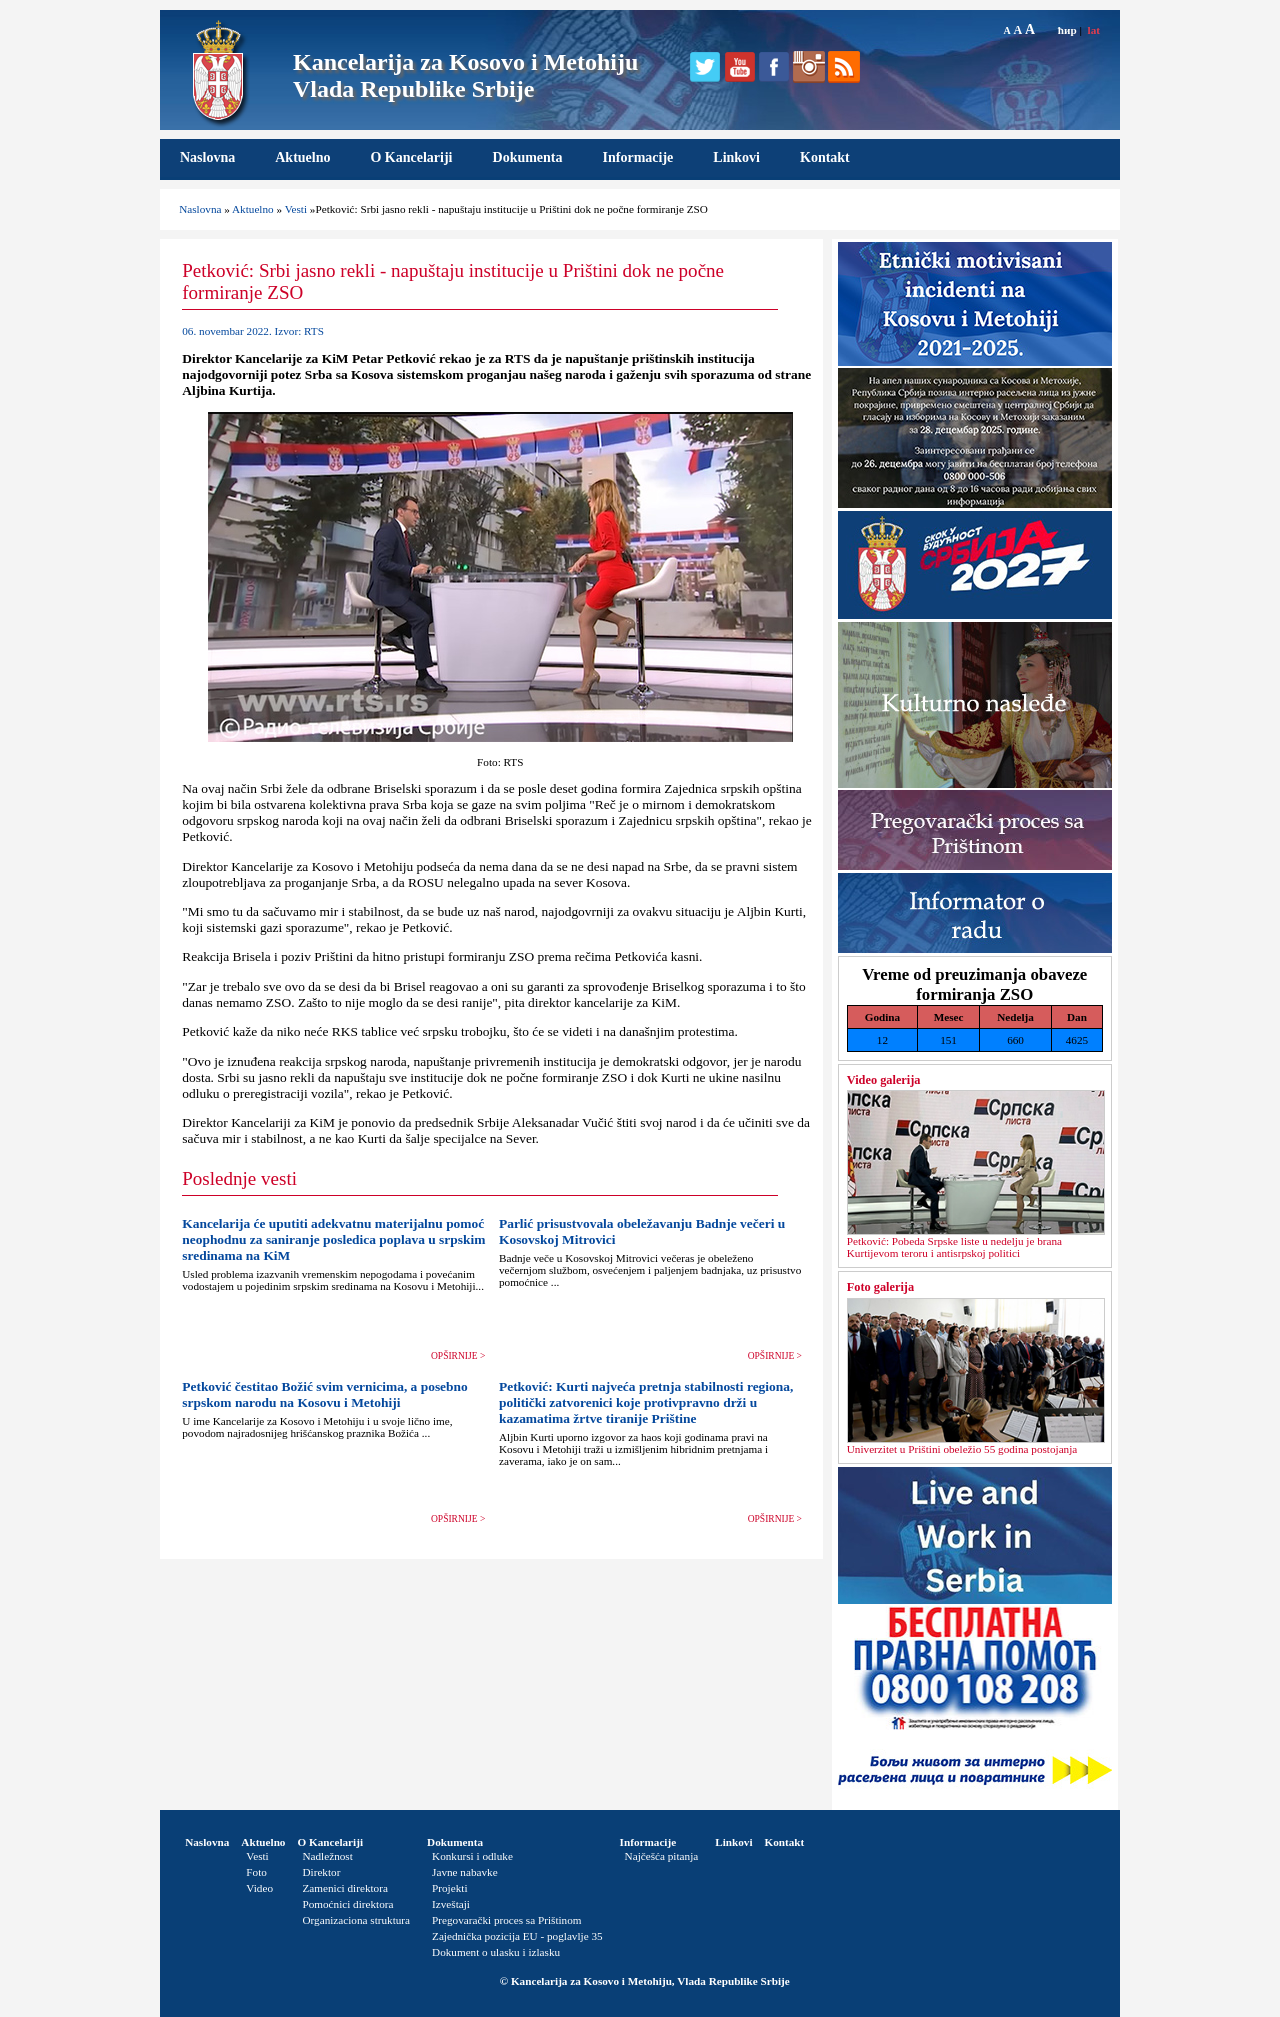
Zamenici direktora (344, 1888)
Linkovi (736, 157)
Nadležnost (327, 1856)
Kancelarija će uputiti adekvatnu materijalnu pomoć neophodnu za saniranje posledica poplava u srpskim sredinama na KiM (333, 1239)
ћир (1067, 30)
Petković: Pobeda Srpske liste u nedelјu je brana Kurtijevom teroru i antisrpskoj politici (954, 1247)
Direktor (321, 1872)
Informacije (638, 157)
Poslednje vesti (239, 1178)
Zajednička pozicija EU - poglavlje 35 (517, 1936)
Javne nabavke (465, 1872)
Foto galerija (880, 1287)
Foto (256, 1872)
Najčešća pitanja (662, 1856)
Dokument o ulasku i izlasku (496, 1952)
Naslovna (207, 157)
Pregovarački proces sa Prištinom (506, 1920)
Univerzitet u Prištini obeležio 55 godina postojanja (962, 1449)
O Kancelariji (411, 157)
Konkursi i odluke (472, 1856)
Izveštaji (451, 1904)
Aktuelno (302, 157)
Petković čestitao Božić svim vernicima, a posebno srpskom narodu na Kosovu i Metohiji (325, 1394)
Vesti (296, 209)
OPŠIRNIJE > (458, 1356)
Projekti (449, 1888)
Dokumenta (528, 157)
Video (259, 1888)
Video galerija (884, 1080)
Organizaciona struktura (356, 1920)
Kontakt (825, 157)
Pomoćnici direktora (347, 1904)
